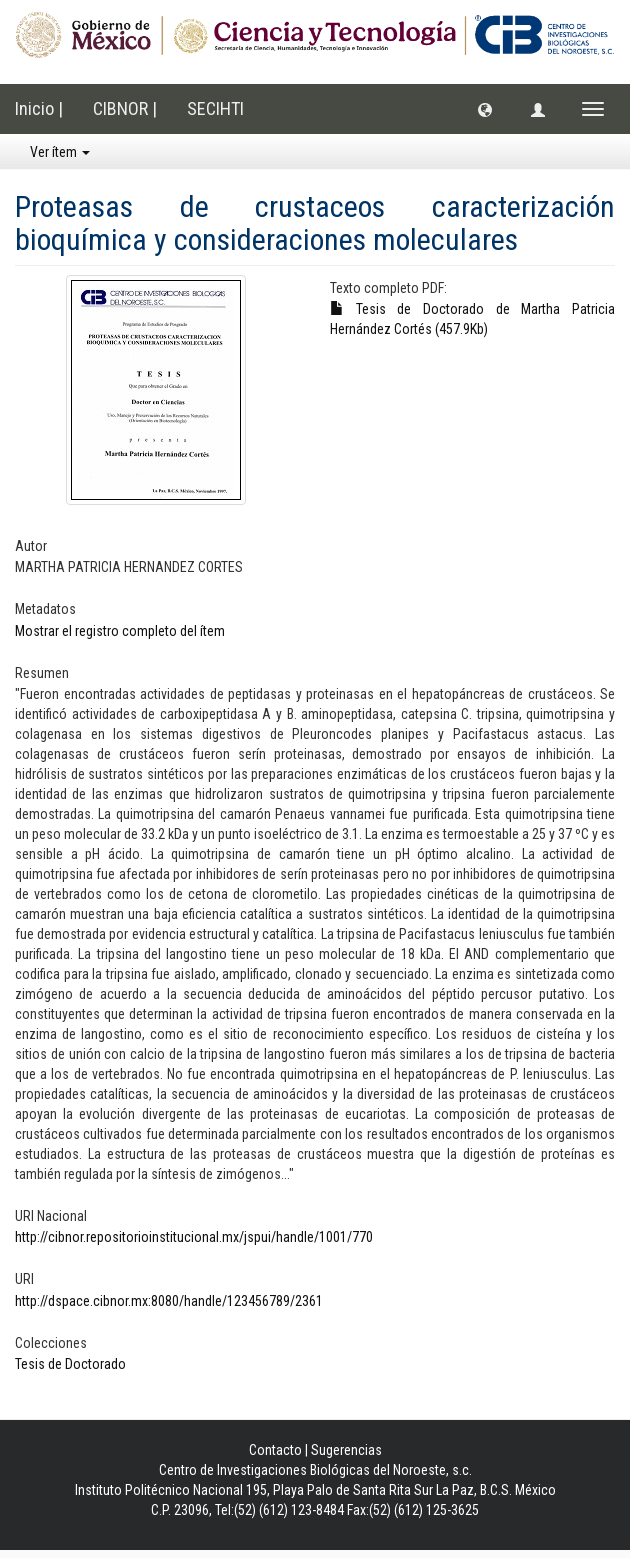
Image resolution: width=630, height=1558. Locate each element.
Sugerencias (346, 1450)
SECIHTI (215, 108)
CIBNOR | (125, 108)
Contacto (275, 1450)
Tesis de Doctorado (70, 1364)
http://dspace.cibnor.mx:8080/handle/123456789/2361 (169, 1301)
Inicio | (39, 108)
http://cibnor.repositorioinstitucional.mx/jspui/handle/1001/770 (194, 1237)
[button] (485, 109)
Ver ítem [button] (60, 152)
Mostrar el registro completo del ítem (120, 631)
